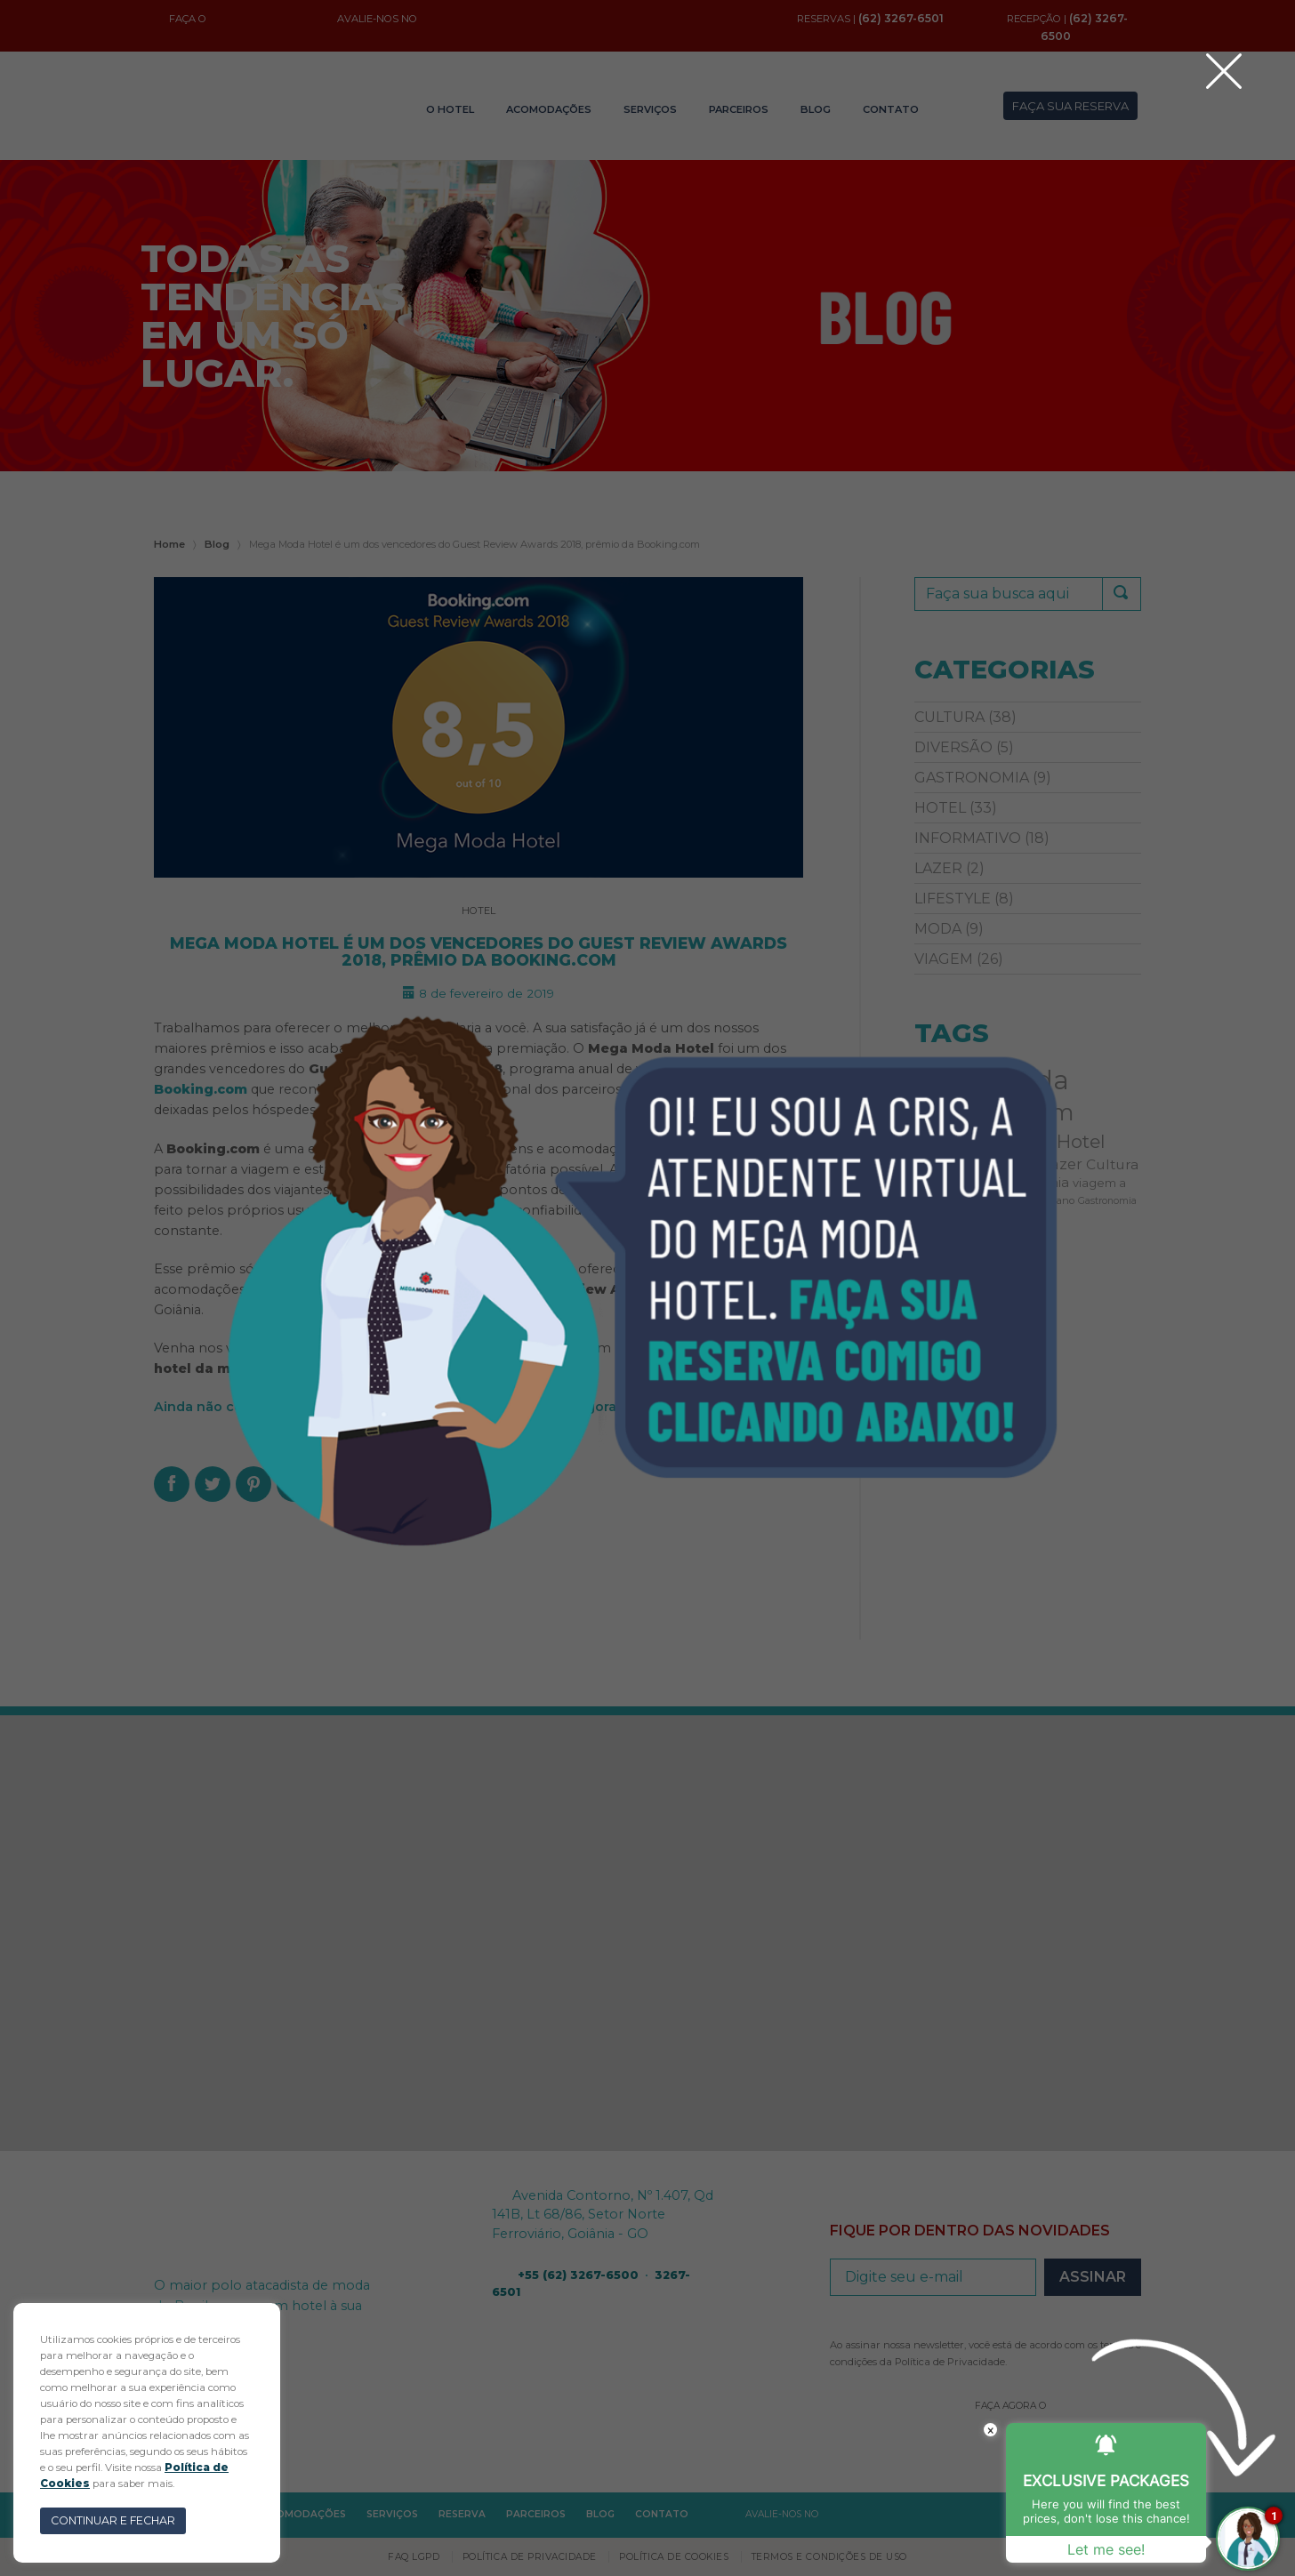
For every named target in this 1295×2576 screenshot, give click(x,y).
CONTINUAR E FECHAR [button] (113, 2520)
